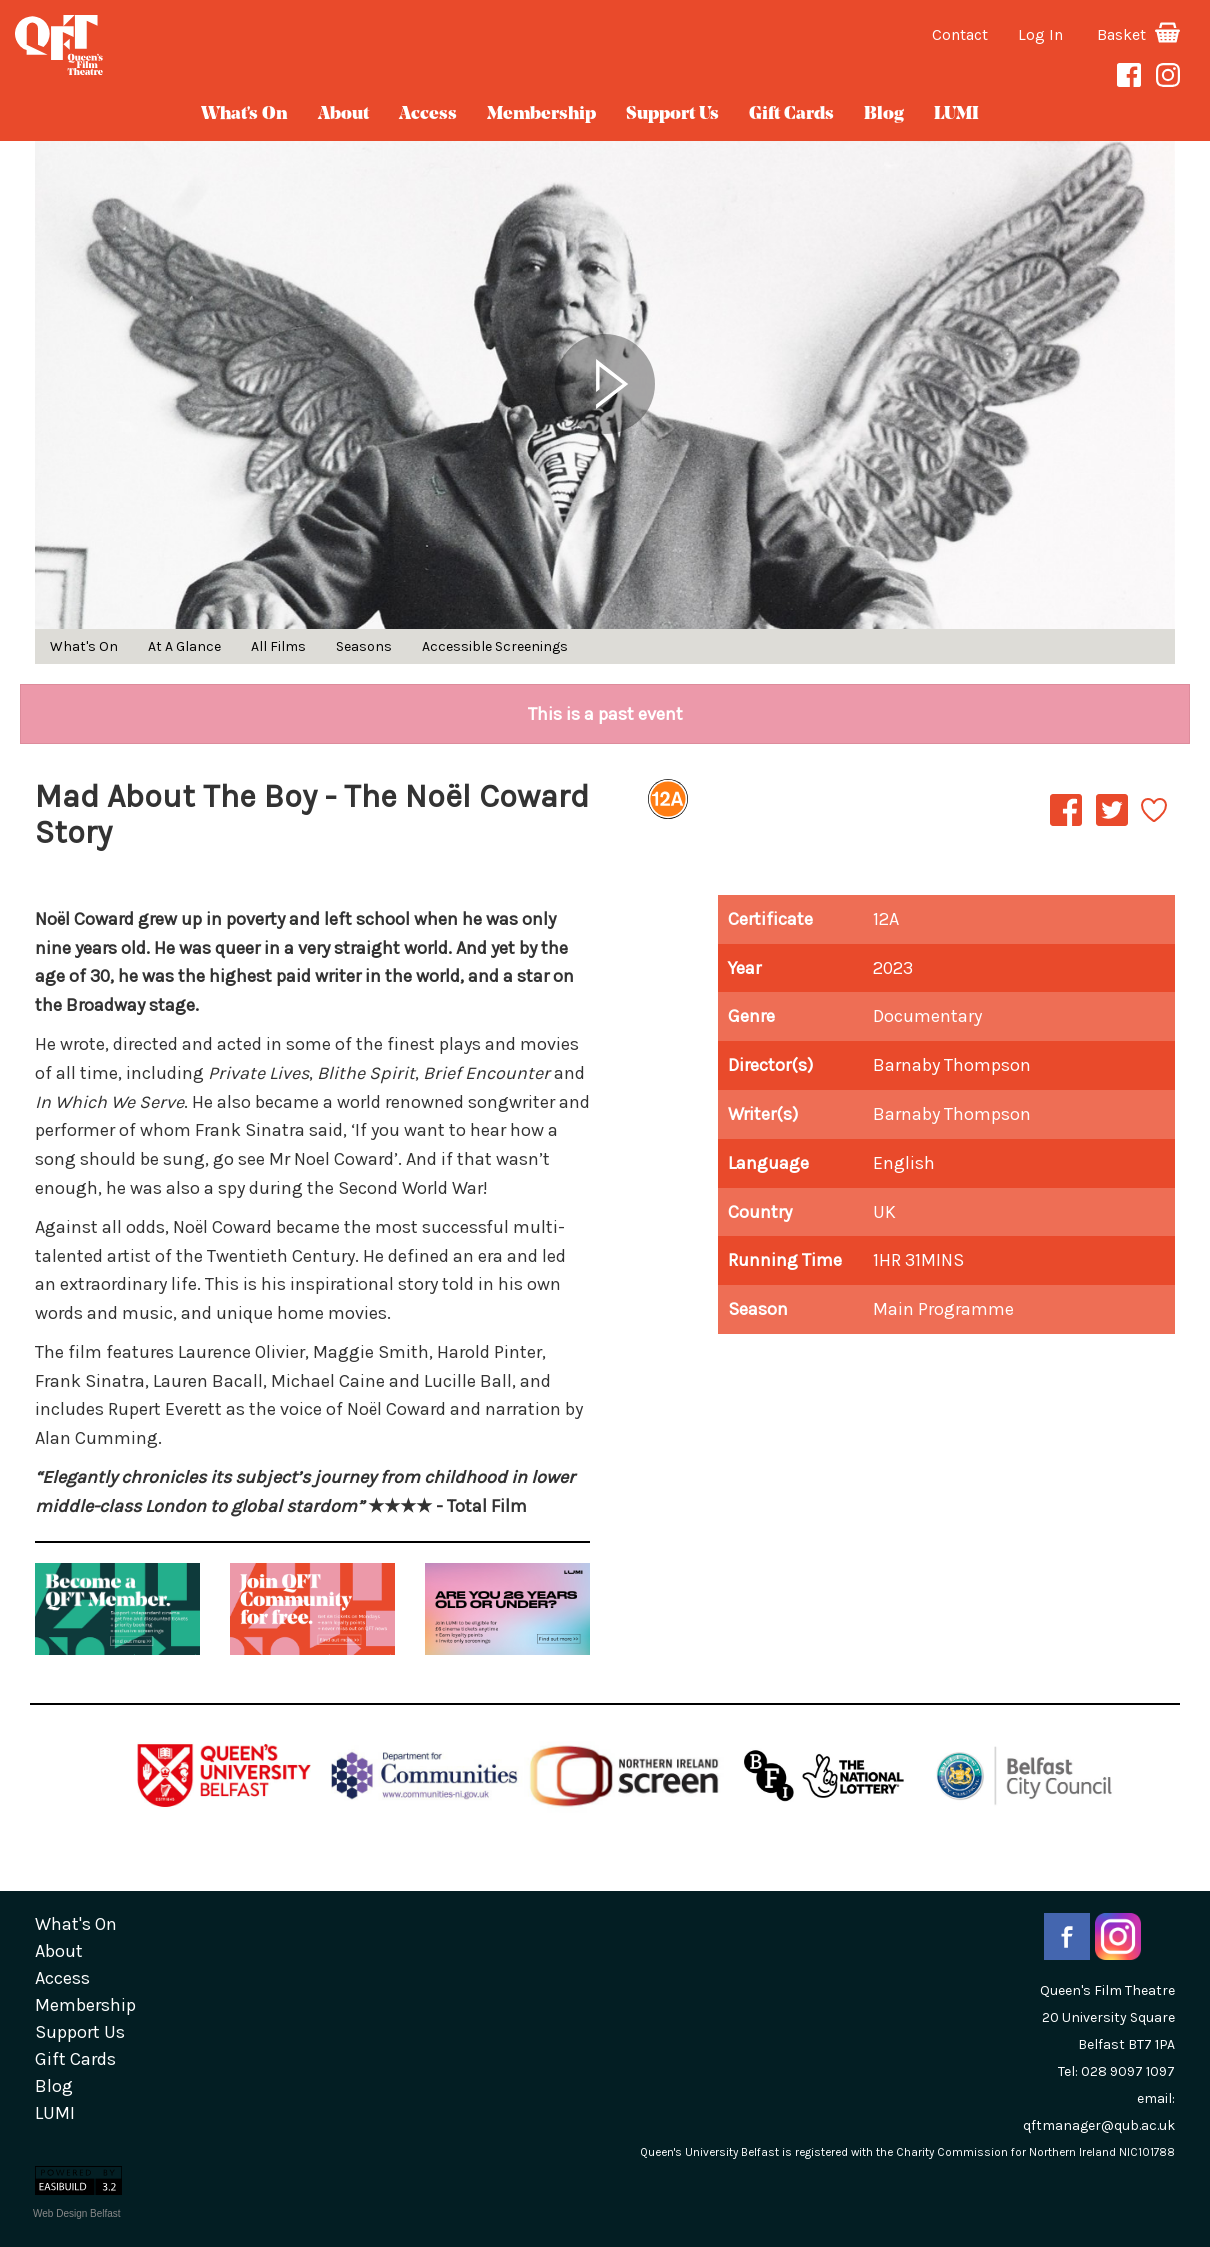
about (343, 114)
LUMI (956, 114)
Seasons (364, 646)
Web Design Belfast (77, 2213)
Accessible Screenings (495, 646)
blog (884, 114)
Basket (1138, 34)
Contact (960, 34)
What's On (244, 114)
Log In (1040, 34)
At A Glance (184, 646)
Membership (541, 114)
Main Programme (943, 1309)
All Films (278, 646)
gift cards (791, 114)
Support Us (672, 114)
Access (428, 114)
